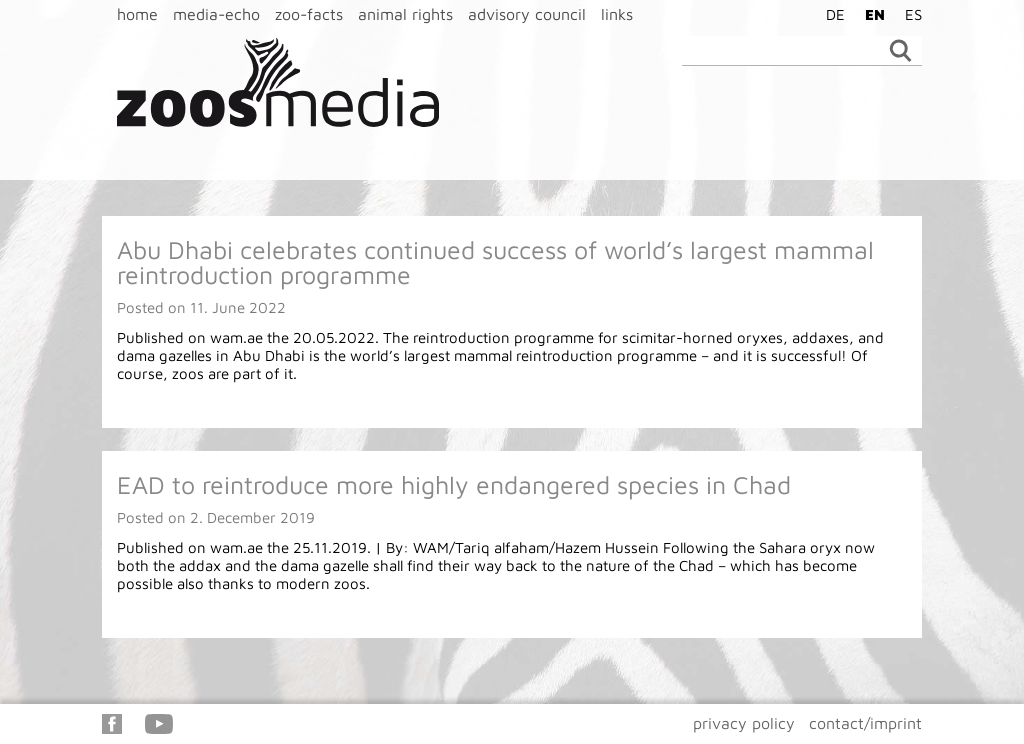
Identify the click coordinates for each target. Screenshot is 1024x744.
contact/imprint (865, 723)
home (137, 14)
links (617, 14)
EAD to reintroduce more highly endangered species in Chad (454, 484)
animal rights (405, 14)
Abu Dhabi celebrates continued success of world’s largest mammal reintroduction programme (495, 262)
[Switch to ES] (908, 14)
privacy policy (744, 723)
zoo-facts (309, 14)
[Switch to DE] (830, 14)
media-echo (216, 14)
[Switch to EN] (870, 14)
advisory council (527, 14)
